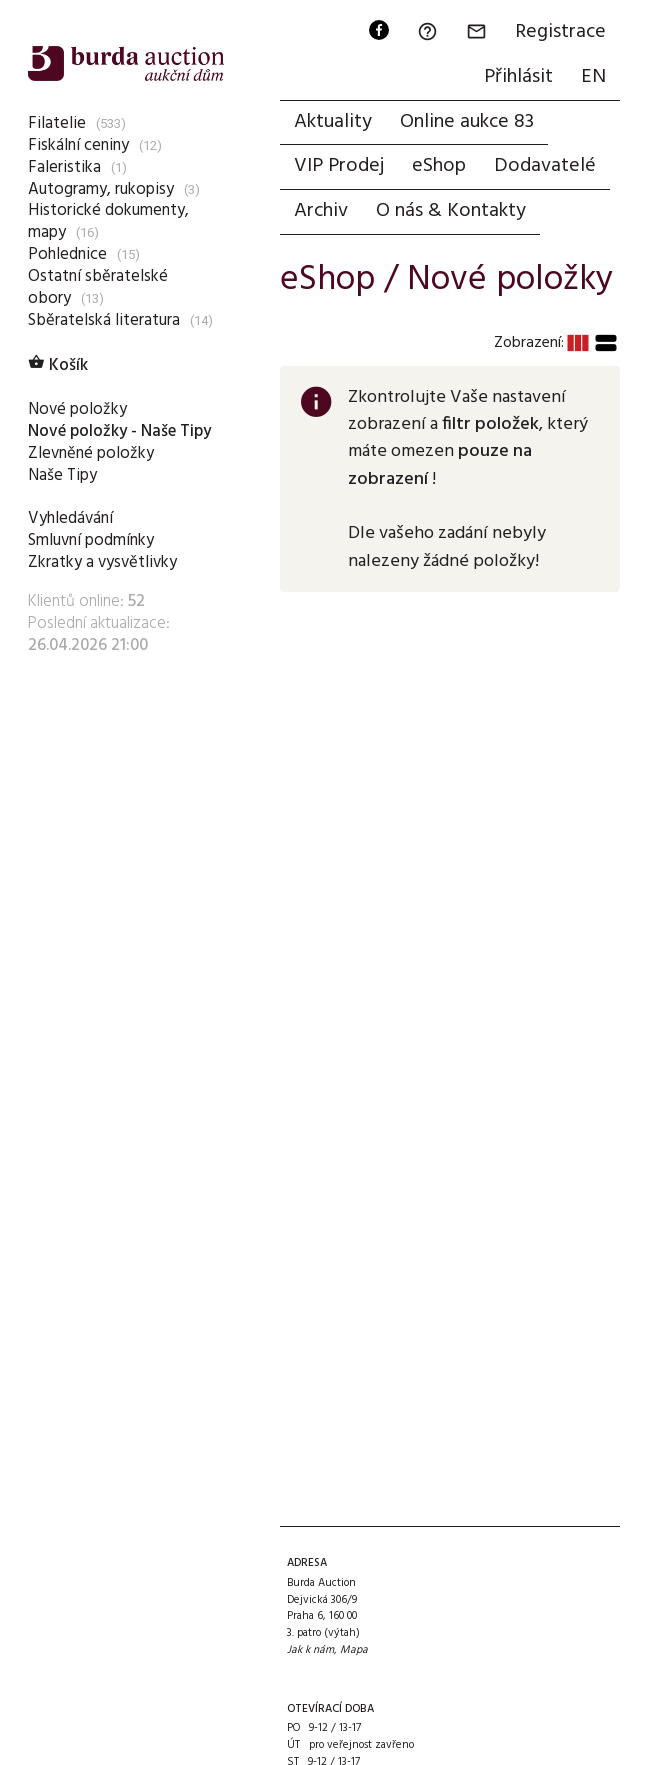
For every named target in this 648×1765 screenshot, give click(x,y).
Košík (58, 365)
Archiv (321, 211)
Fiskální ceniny (78, 145)
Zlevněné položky (91, 453)
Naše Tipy (62, 475)
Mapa (354, 1650)
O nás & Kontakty (451, 211)
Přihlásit (518, 77)
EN (593, 77)
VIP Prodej (339, 166)
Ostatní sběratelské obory (98, 287)
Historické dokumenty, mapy (108, 221)
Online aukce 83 (467, 122)
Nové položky (77, 409)
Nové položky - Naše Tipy (119, 431)
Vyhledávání (70, 518)
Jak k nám (310, 1650)
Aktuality (333, 122)
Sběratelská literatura (104, 320)
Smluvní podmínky (91, 540)
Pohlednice (67, 254)
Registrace (560, 32)
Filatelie (57, 123)
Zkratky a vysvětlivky (102, 562)
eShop (439, 166)
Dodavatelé (545, 166)
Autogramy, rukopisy (101, 189)
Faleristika (64, 167)
